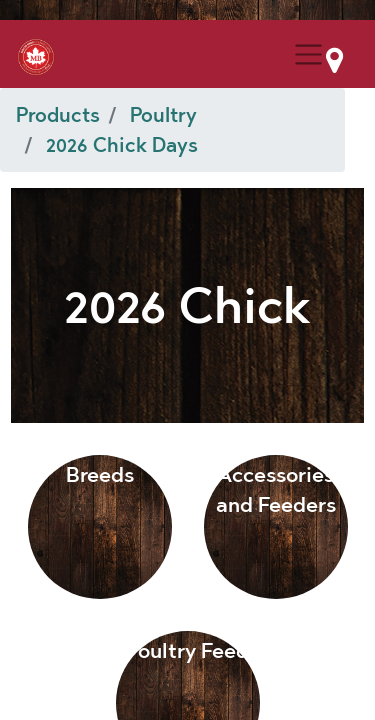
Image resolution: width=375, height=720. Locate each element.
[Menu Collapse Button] (308, 54)
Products (58, 115)
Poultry (163, 115)
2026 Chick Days (122, 145)
